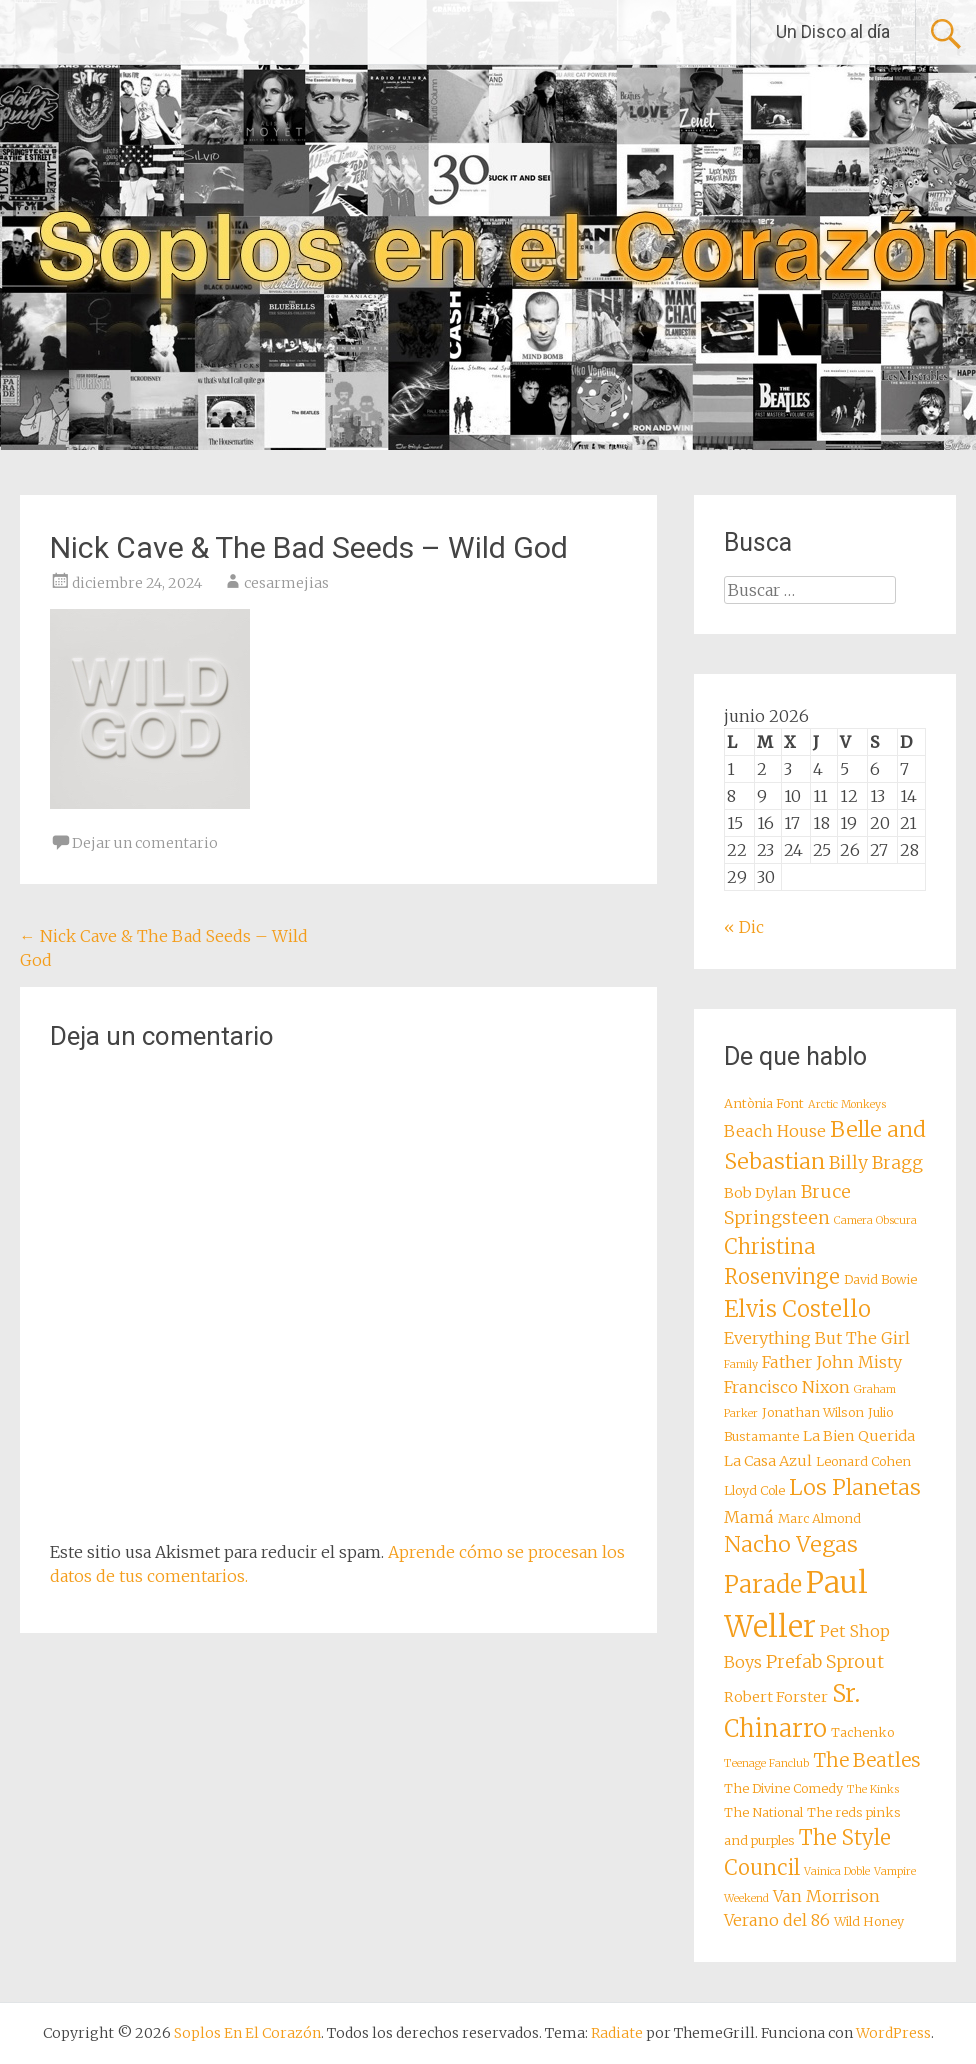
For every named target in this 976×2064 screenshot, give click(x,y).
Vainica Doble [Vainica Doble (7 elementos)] (837, 1871)
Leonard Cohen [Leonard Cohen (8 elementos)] (863, 1461)
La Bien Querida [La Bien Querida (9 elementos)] (859, 1436)
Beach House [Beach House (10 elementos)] (775, 1131)
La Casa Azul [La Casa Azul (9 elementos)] (768, 1461)
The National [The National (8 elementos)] (763, 1812)
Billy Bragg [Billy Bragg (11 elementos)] (876, 1163)
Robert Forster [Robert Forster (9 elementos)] (776, 1697)
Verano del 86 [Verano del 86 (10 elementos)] (777, 1920)
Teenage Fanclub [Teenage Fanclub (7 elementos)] (766, 1763)
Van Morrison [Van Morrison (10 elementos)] (826, 1896)
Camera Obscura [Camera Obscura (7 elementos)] (875, 1220)
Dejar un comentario (145, 843)
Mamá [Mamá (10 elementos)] (749, 1517)
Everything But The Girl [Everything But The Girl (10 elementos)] (817, 1338)
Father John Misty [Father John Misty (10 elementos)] (832, 1362)
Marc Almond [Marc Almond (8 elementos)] (819, 1518)
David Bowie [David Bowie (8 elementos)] (880, 1279)
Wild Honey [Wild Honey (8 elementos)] (869, 1921)
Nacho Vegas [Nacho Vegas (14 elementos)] (791, 1544)
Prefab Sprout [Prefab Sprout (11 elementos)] (825, 1662)
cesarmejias (286, 583)
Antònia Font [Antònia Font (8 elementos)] (764, 1103)
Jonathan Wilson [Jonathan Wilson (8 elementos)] (813, 1412)
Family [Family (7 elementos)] (741, 1364)
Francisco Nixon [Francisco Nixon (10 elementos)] (787, 1387)
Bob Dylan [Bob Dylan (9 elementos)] (760, 1193)
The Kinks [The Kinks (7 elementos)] (873, 1789)
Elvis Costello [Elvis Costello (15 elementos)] (797, 1309)
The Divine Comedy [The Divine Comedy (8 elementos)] (783, 1788)
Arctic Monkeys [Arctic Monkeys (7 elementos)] (847, 1104)
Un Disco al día (833, 31)
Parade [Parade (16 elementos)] (763, 1584)
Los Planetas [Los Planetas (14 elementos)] (855, 1487)
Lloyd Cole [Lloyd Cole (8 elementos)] (754, 1490)
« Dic (744, 927)
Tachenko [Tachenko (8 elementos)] (862, 1732)
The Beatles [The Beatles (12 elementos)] (867, 1760)
